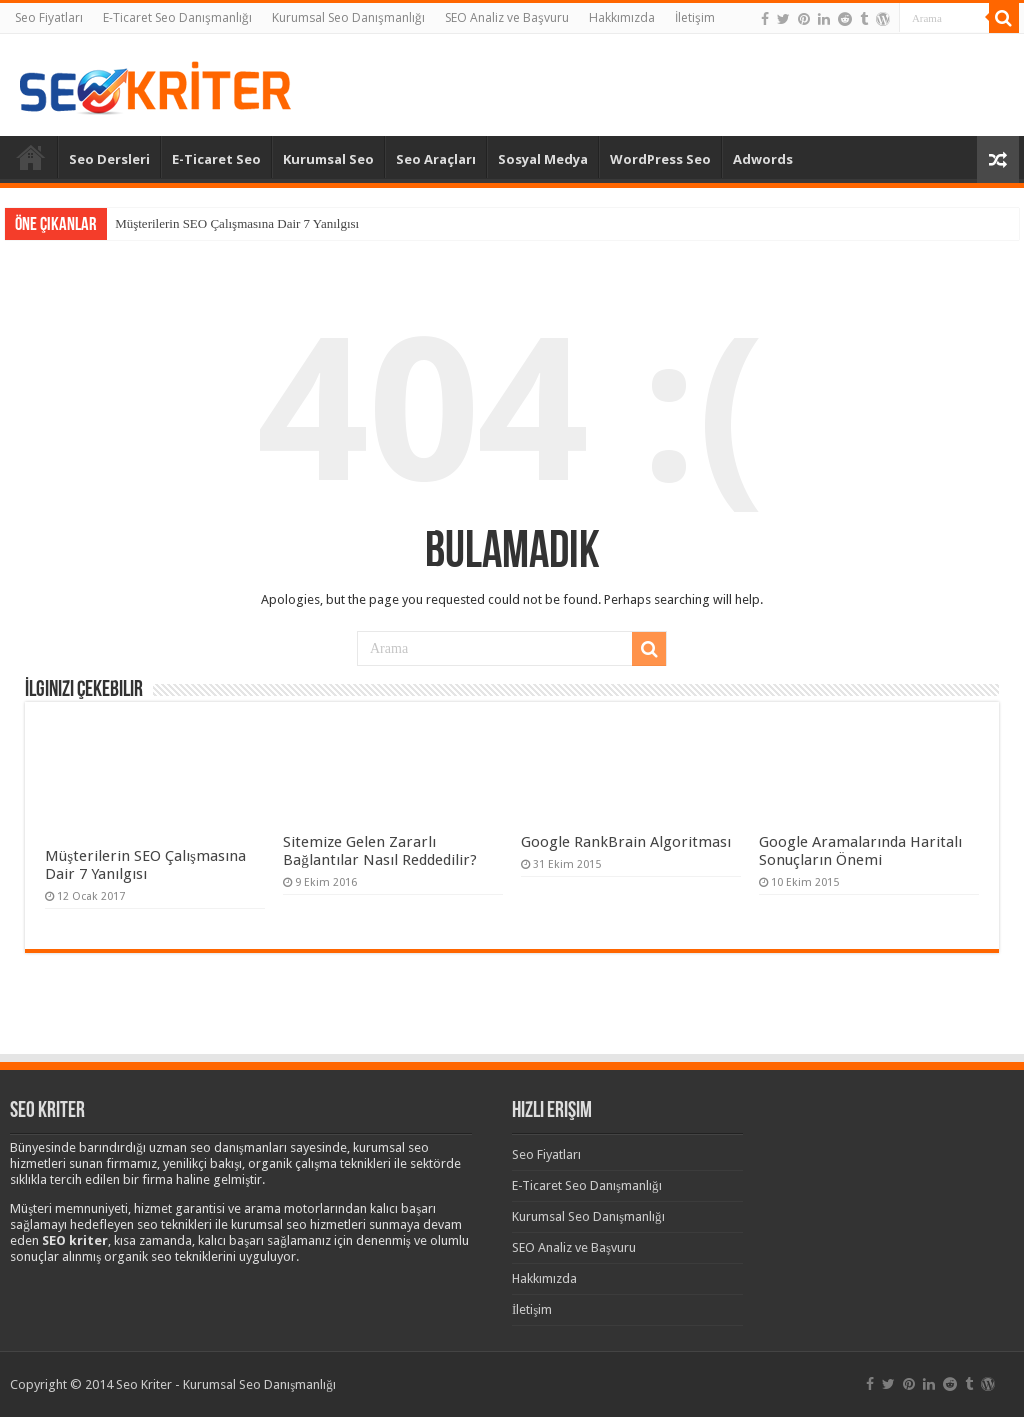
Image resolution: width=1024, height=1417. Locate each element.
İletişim (695, 17)
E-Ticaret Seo (216, 159)
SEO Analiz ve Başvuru (507, 17)
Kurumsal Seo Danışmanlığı (348, 17)
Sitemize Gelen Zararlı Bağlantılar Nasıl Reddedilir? (380, 851)
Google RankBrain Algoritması (626, 842)
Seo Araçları (436, 159)
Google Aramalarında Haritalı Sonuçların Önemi (860, 851)
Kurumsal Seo (328, 159)
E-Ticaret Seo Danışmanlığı (177, 17)
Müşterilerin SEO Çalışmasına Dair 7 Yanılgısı (237, 223)
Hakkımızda (622, 17)
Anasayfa (31, 157)
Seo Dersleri (109, 159)
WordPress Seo (660, 159)
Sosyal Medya (543, 159)
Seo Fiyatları (49, 17)
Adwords (763, 159)
